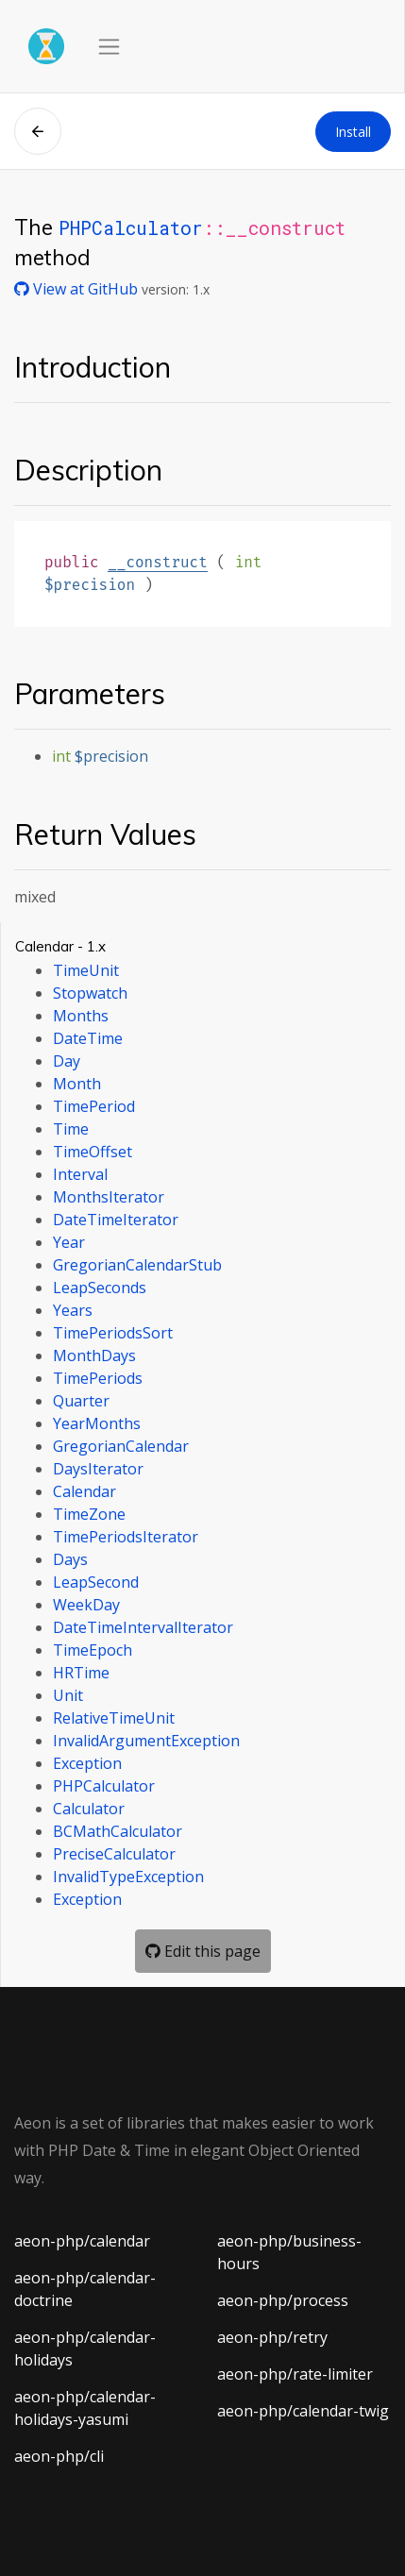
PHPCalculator (131, 227)
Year (69, 1242)
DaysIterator (98, 1468)
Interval (80, 1174)
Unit (68, 1695)
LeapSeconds (99, 1287)
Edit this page (203, 1951)
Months (81, 1015)
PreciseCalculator (114, 1854)
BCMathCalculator (117, 1831)
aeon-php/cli (59, 2456)
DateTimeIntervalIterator (143, 1627)
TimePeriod (94, 1106)
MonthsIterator (108, 1197)
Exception (87, 1763)
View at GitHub (78, 288)
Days (70, 1559)
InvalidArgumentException (146, 1740)
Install (353, 132)
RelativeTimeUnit (114, 1718)
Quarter (81, 1400)
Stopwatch (90, 993)
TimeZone (89, 1514)
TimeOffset (92, 1151)
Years (73, 1310)
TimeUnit (86, 970)
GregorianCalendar (121, 1446)
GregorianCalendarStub (137, 1264)
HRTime (81, 1672)
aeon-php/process (282, 2300)
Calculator (89, 1808)
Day (66, 1061)
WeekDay (86, 1604)
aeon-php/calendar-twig (303, 2410)
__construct (158, 562)
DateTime (88, 1038)
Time (71, 1129)
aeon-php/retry (272, 2337)
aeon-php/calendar (82, 2241)
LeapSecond (96, 1582)
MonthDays (94, 1355)
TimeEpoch (92, 1650)
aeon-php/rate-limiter (295, 2374)
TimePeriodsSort (113, 1332)
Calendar (84, 1491)
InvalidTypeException (128, 1876)
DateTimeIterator (115, 1219)
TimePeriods (98, 1378)
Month (77, 1083)
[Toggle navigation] (109, 46)
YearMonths (97, 1423)
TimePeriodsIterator (125, 1536)
